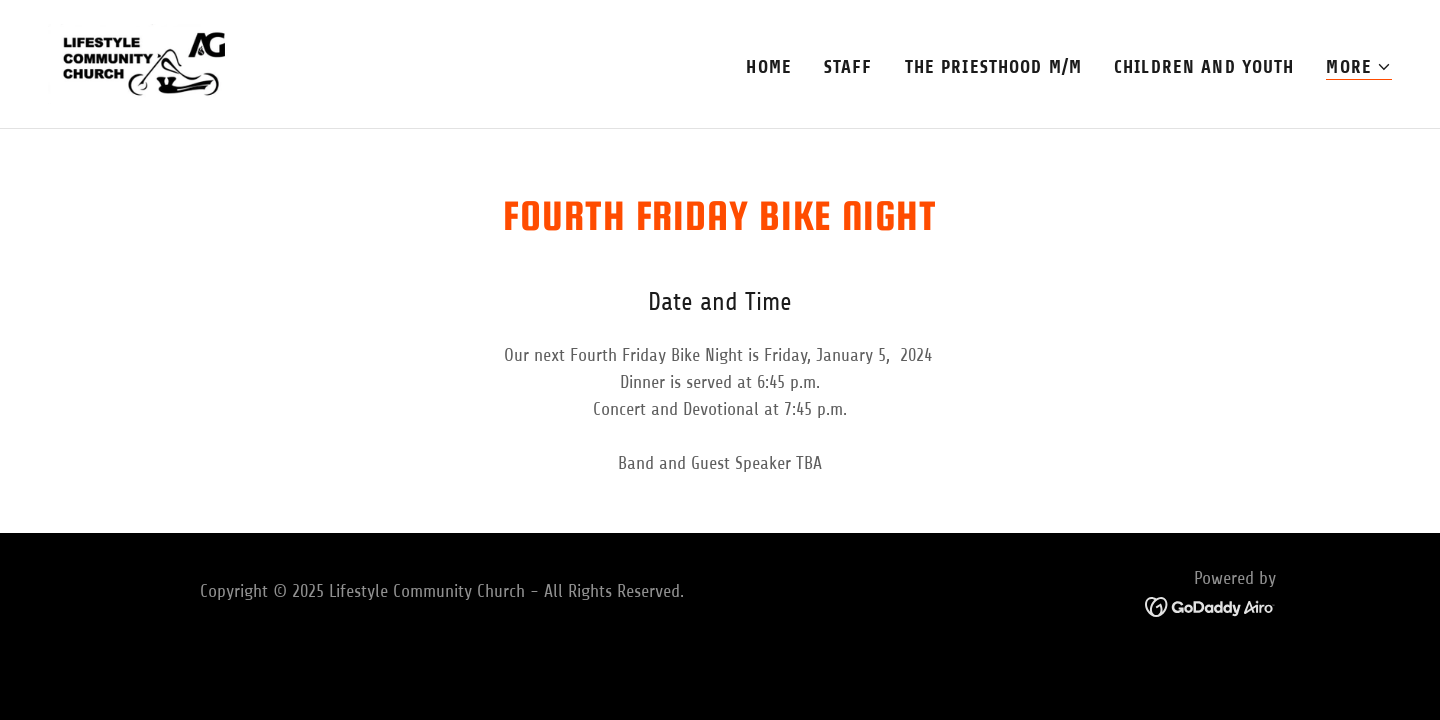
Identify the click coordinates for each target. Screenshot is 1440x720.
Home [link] (769, 67)
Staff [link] (848, 67)
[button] (1359, 67)
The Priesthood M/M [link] (993, 67)
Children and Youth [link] (1204, 67)
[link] (141, 63)
